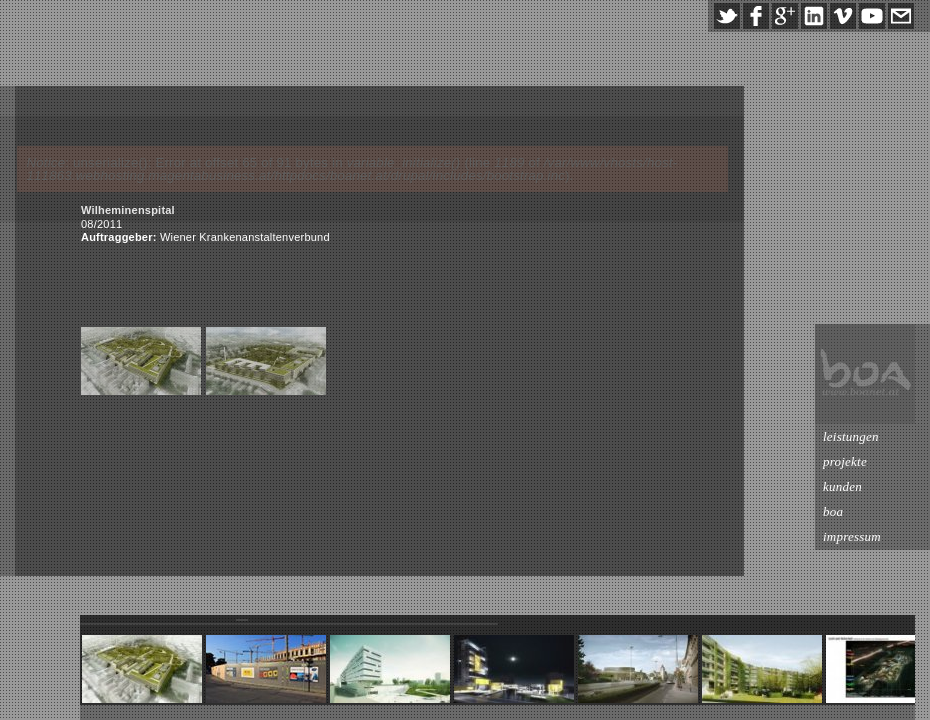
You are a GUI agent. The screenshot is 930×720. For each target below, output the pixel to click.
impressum (852, 536)
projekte (845, 461)
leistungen (851, 436)
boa (833, 511)
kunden (842, 486)
